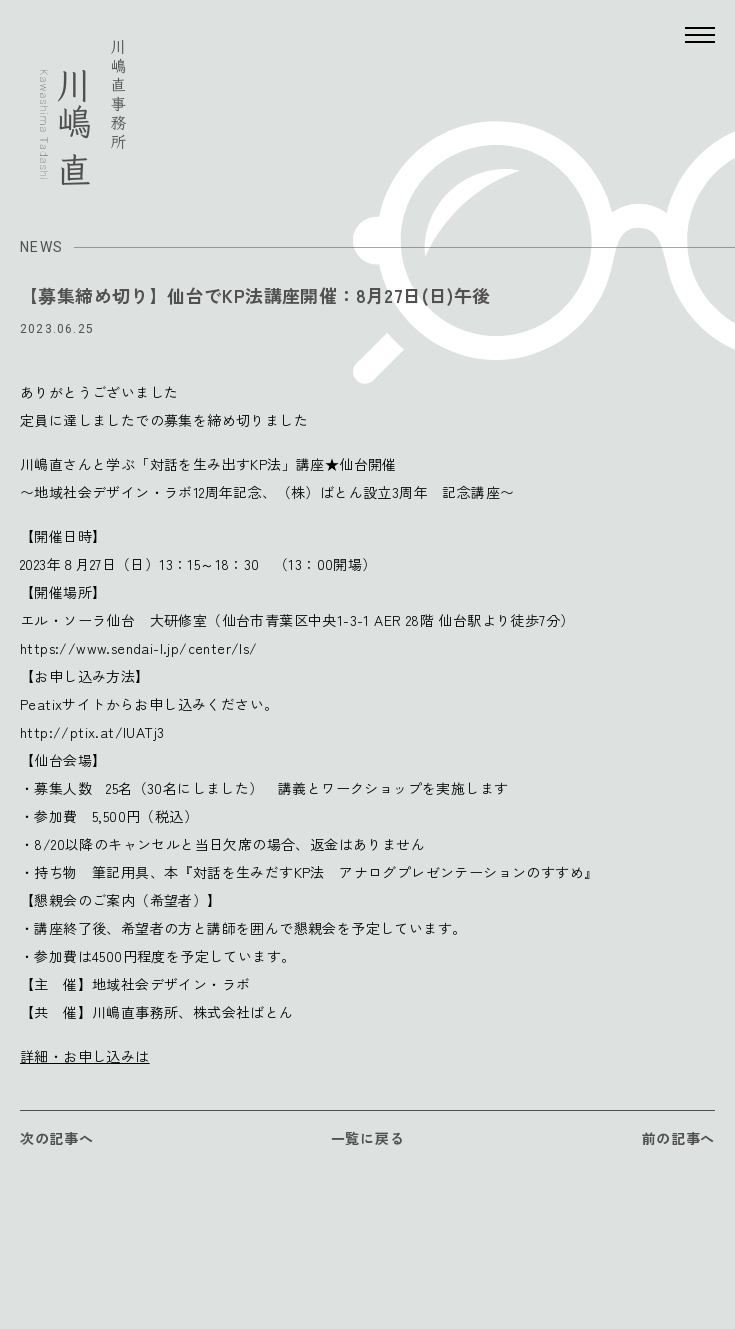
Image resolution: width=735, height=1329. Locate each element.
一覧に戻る (368, 1138)
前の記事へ (679, 1138)
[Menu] (700, 35)
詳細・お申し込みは (85, 1056)
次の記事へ (57, 1138)
